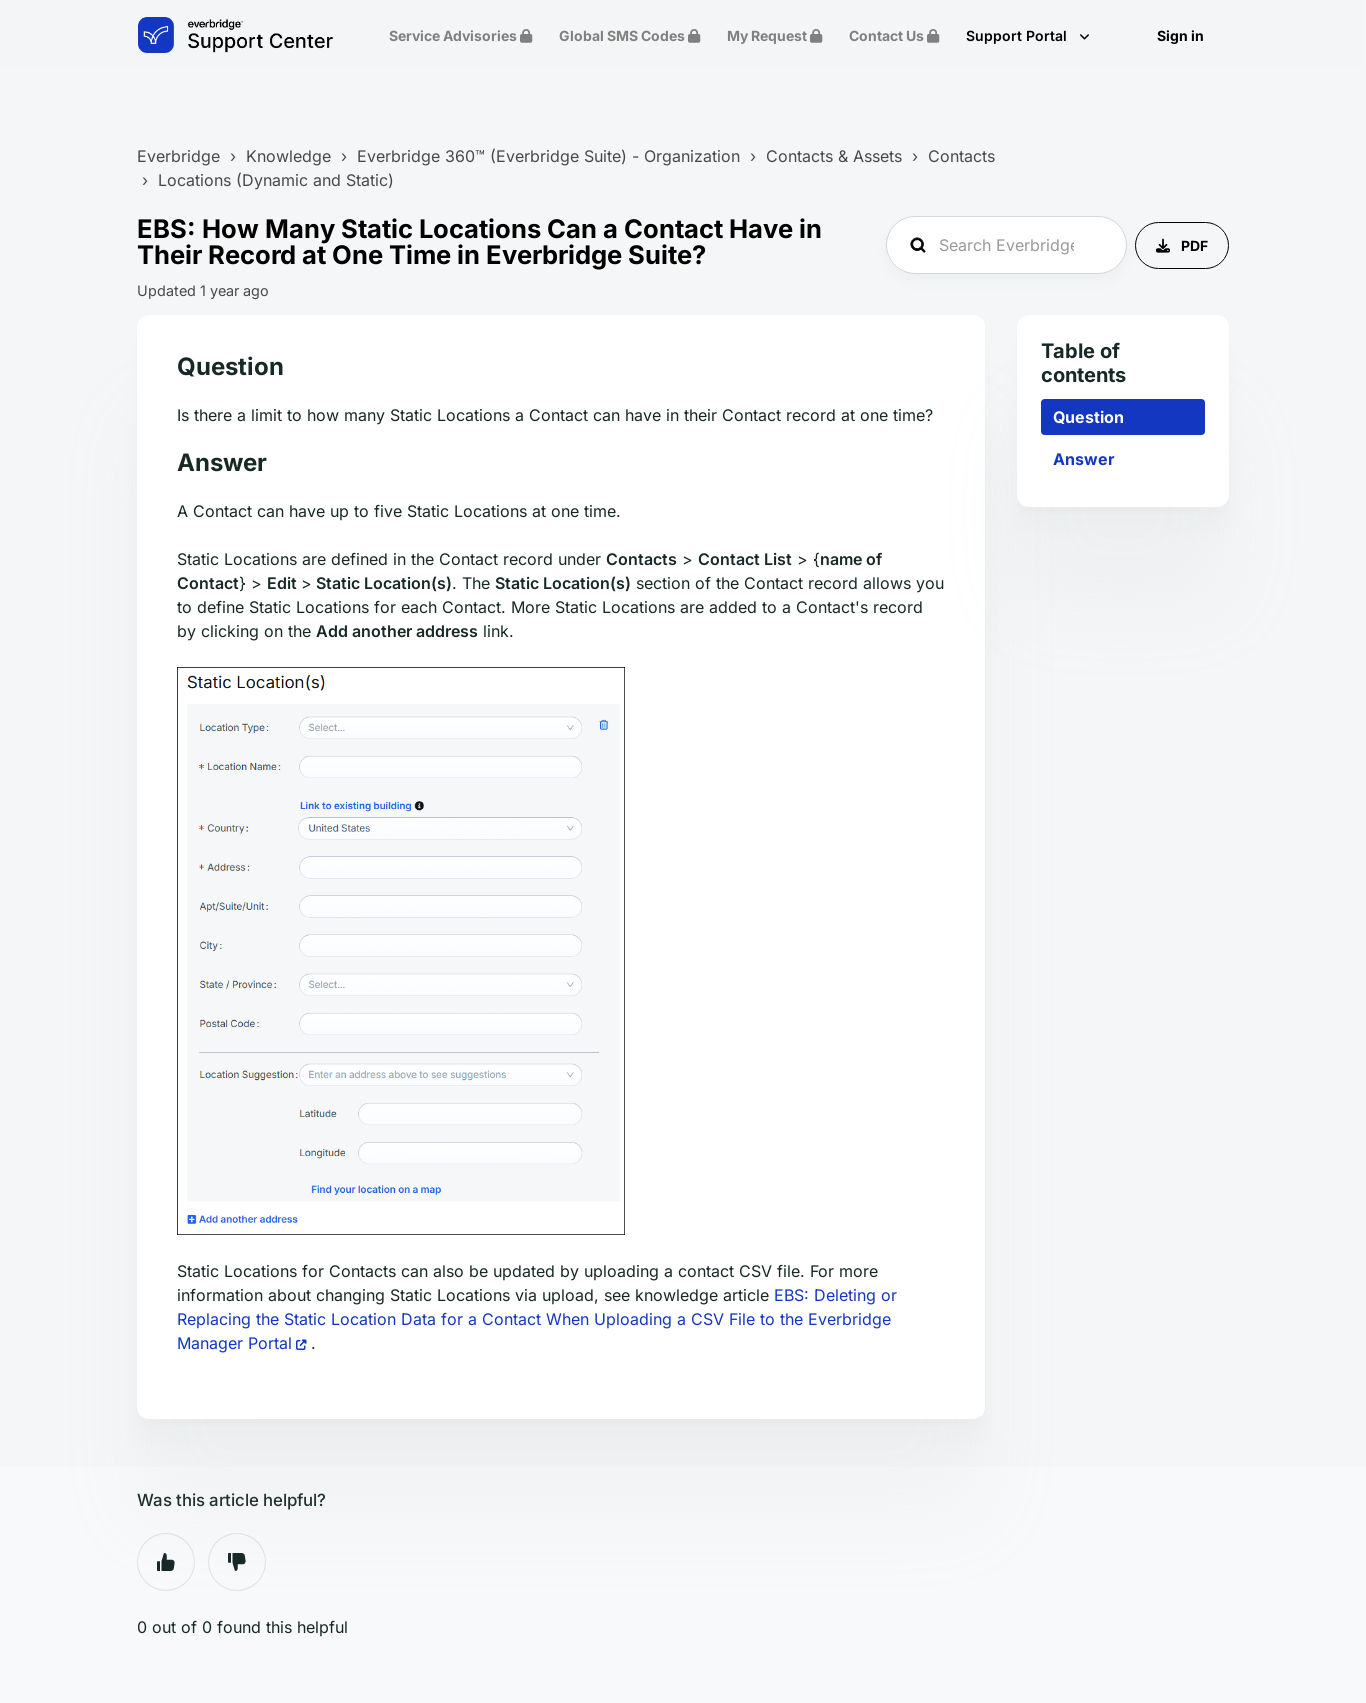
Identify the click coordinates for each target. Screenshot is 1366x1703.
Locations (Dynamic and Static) (276, 180)
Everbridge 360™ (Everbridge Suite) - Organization (548, 156)
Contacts (961, 156)
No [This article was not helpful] (237, 1562)
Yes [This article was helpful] (166, 1562)
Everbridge (178, 156)
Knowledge (288, 156)
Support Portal (1018, 35)
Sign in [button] (1180, 35)
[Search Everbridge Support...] (1006, 245)
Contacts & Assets (834, 156)
